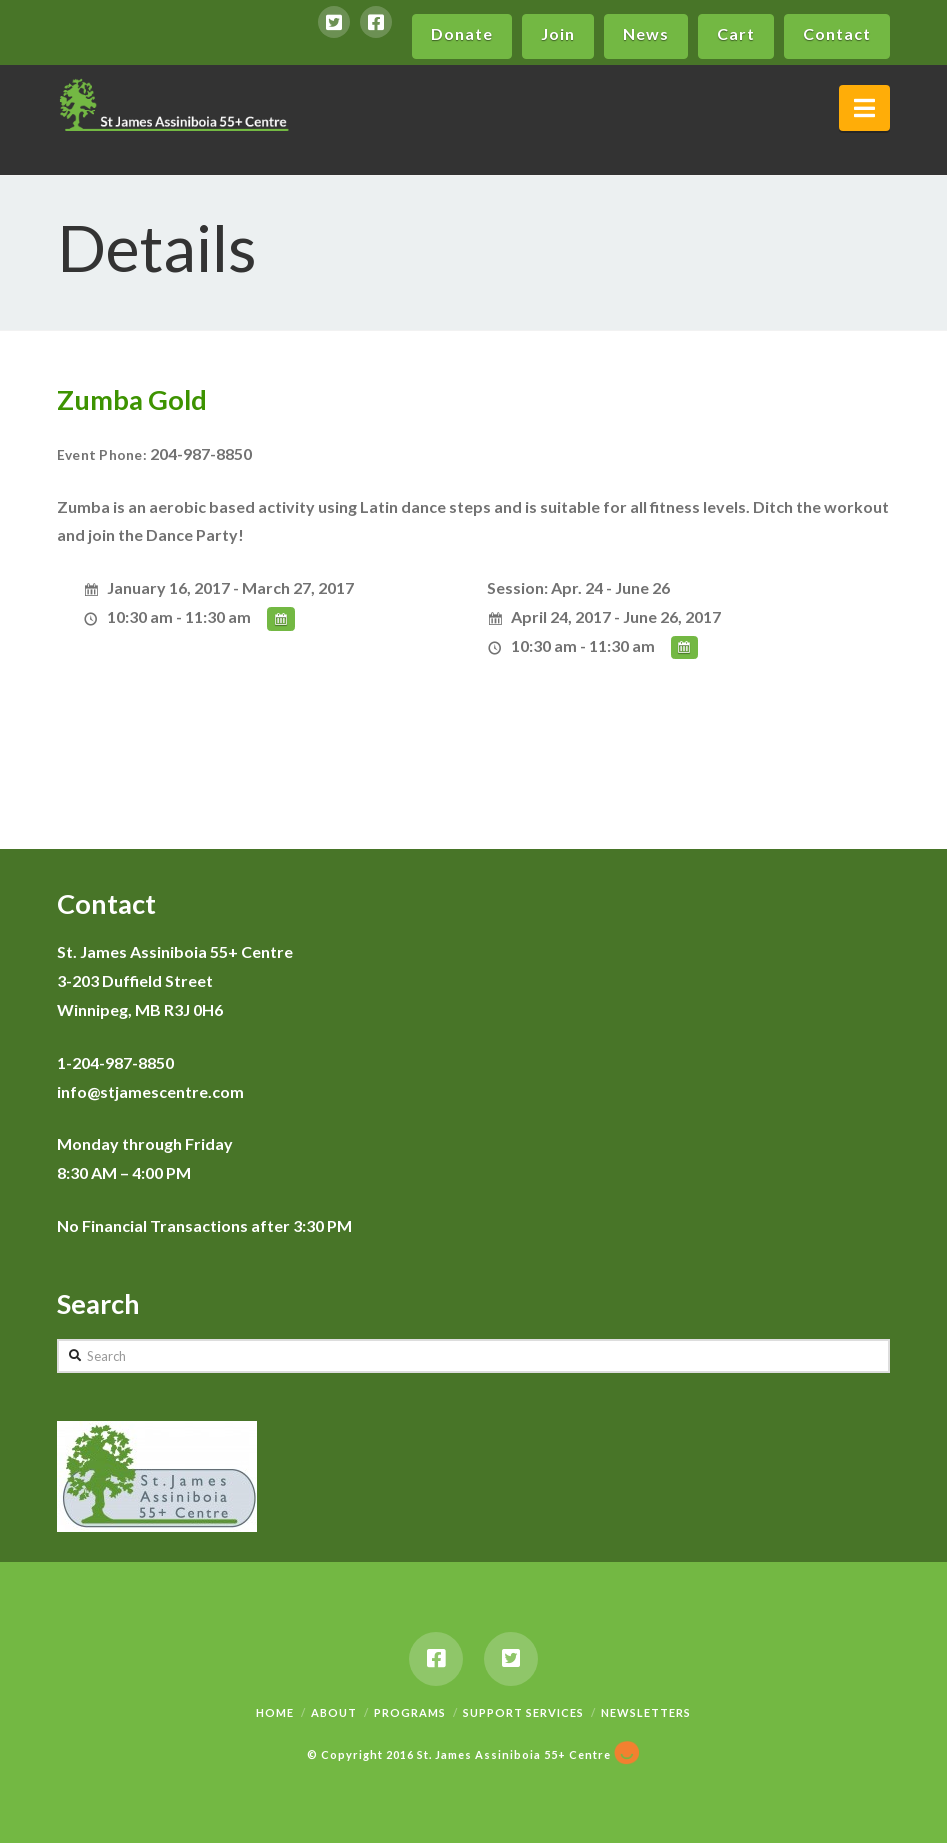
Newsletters (646, 1712)
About (334, 1712)
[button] (864, 108)
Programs (410, 1712)
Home (275, 1712)
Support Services (523, 1712)
